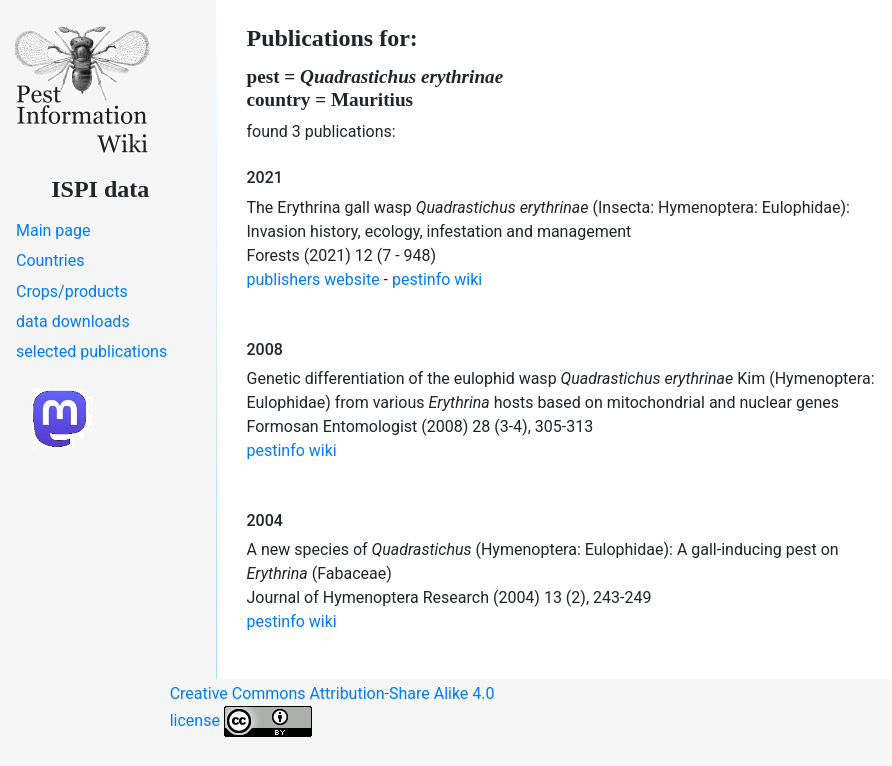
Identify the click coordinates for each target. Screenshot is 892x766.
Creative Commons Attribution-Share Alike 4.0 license (332, 710)
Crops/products (72, 291)
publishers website (313, 279)
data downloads (73, 321)
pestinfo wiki (437, 279)
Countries (50, 260)
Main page (53, 230)
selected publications (91, 351)
